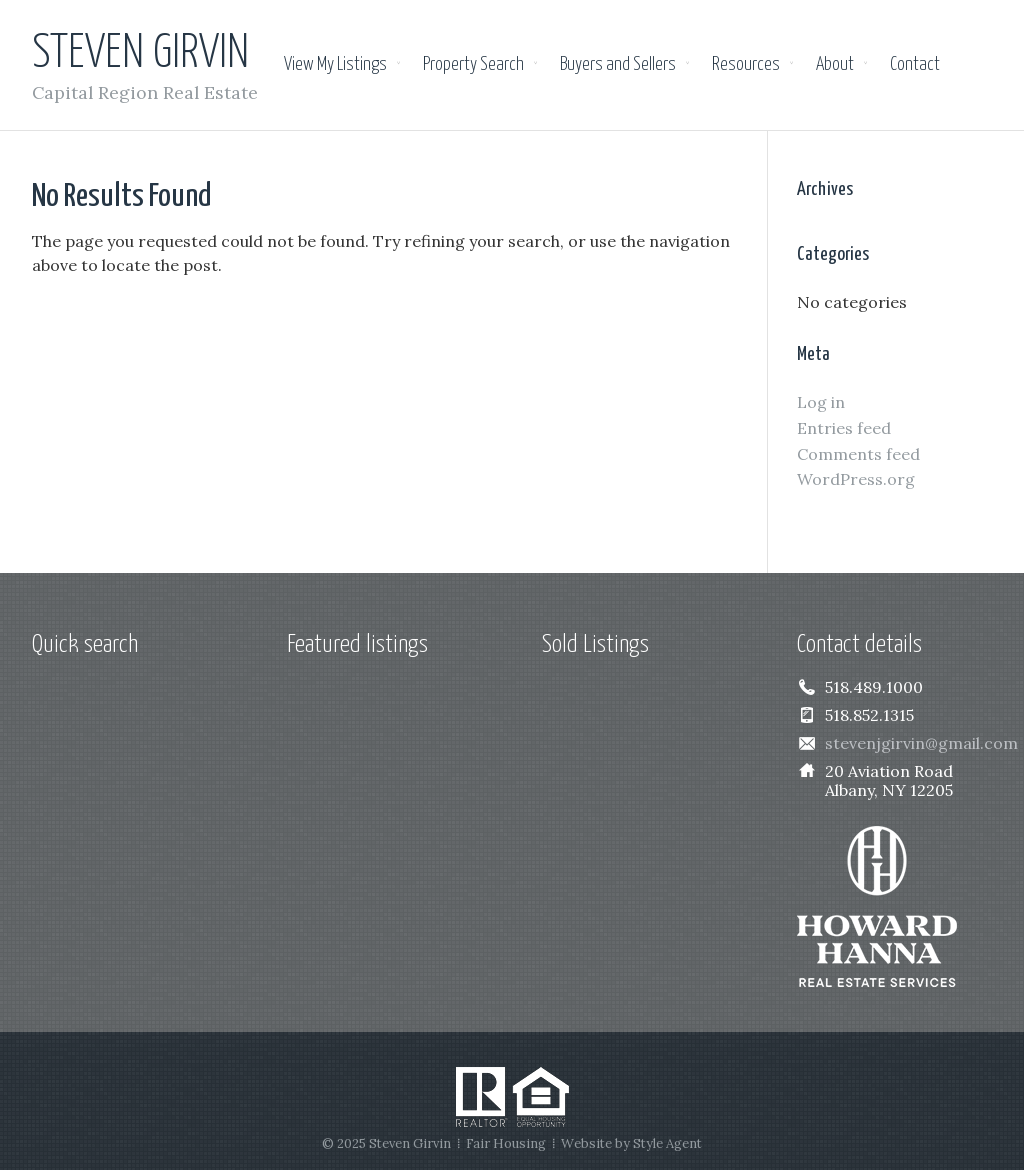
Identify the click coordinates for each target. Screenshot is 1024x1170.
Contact (915, 65)
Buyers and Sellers (618, 65)
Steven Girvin (140, 54)
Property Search (473, 65)
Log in (821, 402)
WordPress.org (856, 479)
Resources (746, 65)
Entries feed (844, 428)
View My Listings (335, 65)
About (835, 65)
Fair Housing (506, 1143)
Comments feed (858, 454)
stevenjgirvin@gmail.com (921, 743)
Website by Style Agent (631, 1143)
